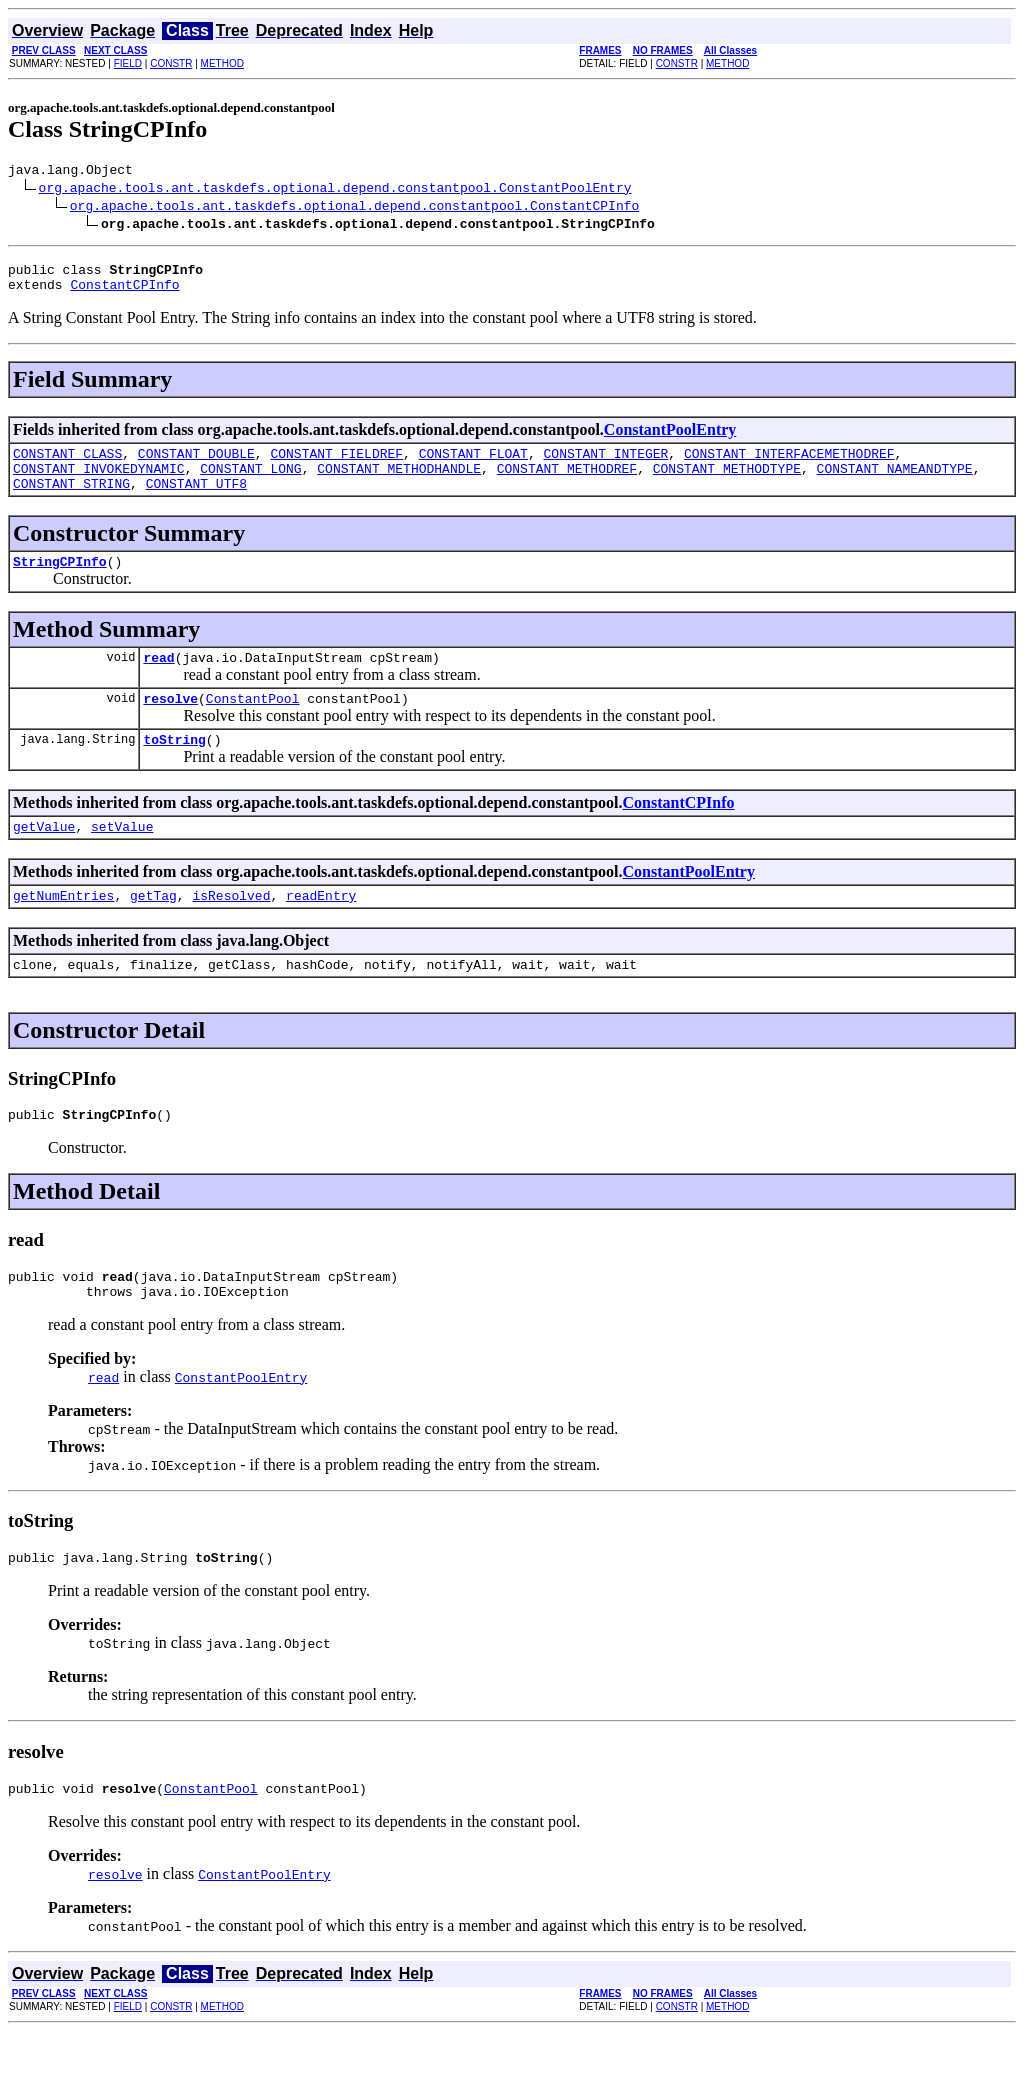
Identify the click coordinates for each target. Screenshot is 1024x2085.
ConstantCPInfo (124, 293)
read (158, 681)
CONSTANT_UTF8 (196, 501)
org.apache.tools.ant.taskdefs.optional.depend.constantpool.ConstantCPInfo (354, 208)
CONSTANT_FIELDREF (336, 465)
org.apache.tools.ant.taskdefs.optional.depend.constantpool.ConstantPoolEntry (335, 190)
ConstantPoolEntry (670, 438)
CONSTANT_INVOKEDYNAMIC (99, 483)
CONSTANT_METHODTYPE (727, 483)
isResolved (231, 931)
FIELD (128, 63)
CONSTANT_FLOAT (473, 465)
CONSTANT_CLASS (67, 465)
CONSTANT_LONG (250, 483)
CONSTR (171, 63)
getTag (153, 931)
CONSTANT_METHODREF (567, 483)
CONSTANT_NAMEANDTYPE (894, 483)
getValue (44, 859)
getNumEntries (63, 931)
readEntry (321, 931)
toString (174, 769)
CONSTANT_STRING (71, 501)
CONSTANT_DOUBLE (196, 465)
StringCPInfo (60, 582)
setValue (122, 859)
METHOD (222, 63)
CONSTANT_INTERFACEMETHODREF (789, 465)
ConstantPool (253, 725)
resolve (170, 725)
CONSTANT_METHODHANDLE (399, 483)
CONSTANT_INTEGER (605, 465)
